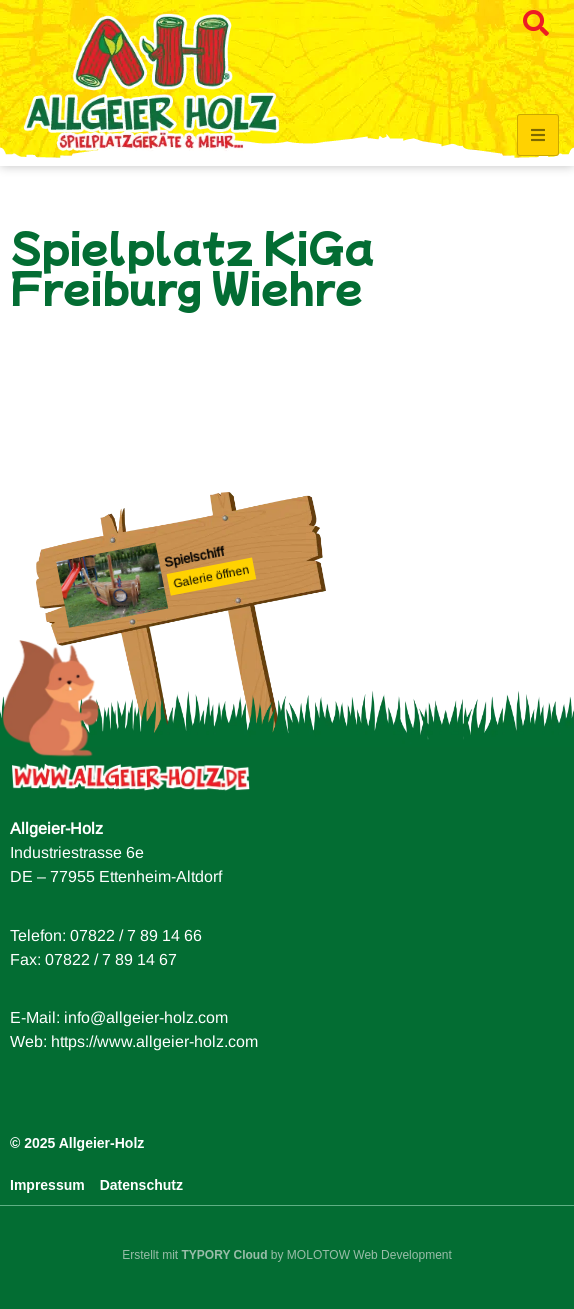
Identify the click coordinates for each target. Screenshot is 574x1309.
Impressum (47, 1185)
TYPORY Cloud (225, 1255)
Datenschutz (141, 1185)
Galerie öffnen (212, 577)
